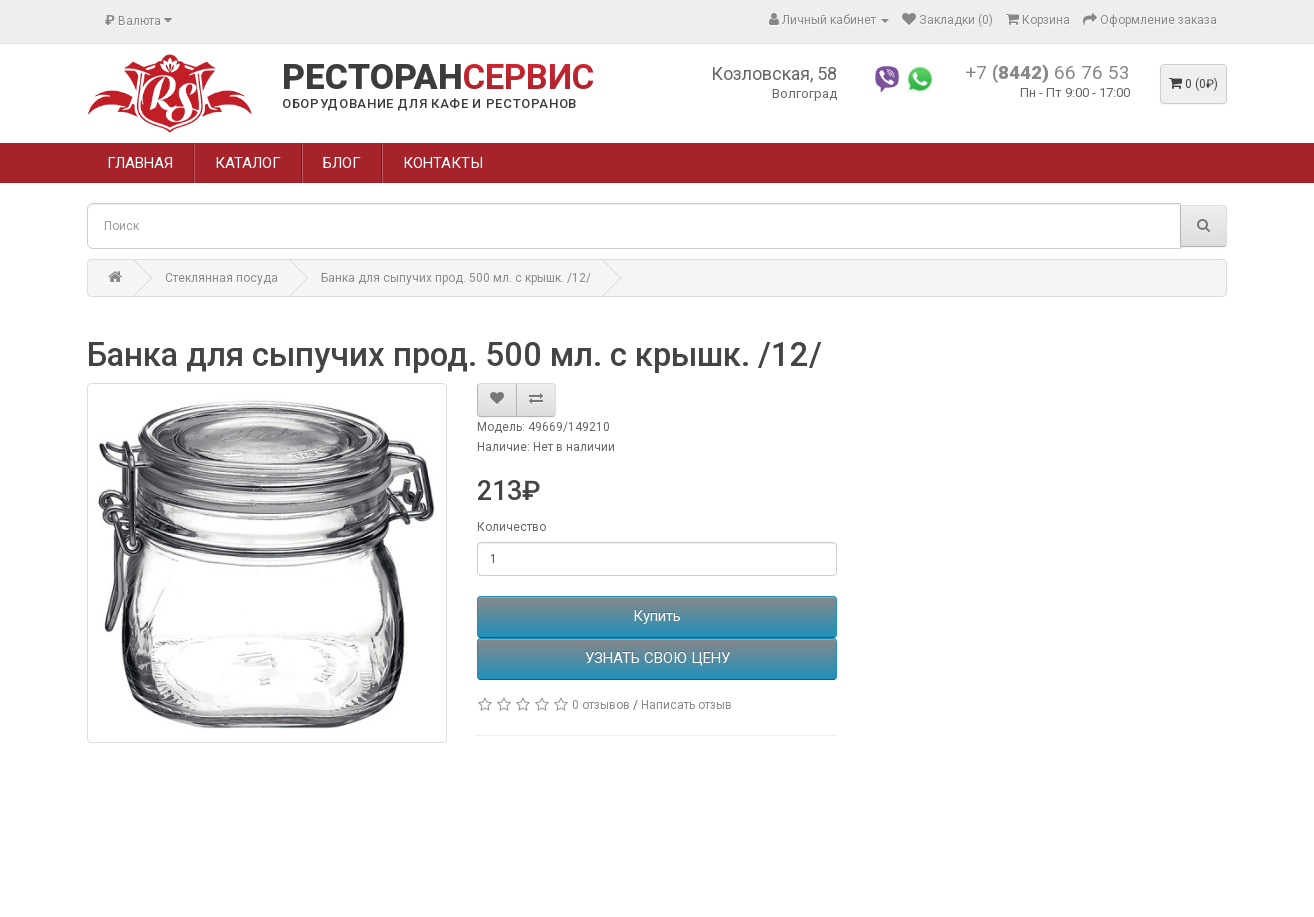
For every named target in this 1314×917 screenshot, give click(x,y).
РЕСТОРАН (438, 78)
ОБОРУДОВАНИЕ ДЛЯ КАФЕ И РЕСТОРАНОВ (429, 103)
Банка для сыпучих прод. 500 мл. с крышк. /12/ (456, 278)
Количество (511, 527)
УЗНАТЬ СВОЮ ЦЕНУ (657, 658)
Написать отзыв (686, 705)
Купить (657, 616)
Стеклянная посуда (221, 278)
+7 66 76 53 (1047, 72)
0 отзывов (601, 705)
